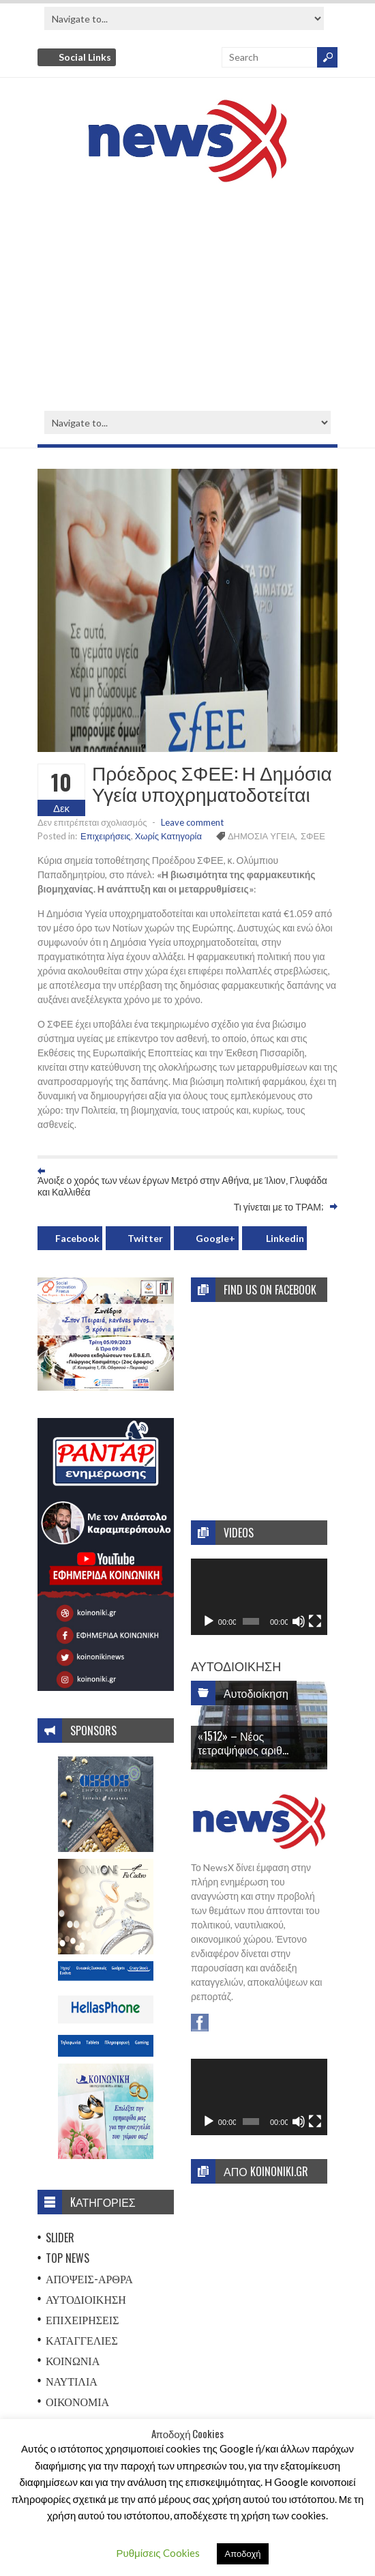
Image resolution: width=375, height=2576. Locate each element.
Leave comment (192, 822)
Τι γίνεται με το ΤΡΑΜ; (278, 1206)
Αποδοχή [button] (243, 2553)
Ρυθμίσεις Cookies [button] (158, 2553)
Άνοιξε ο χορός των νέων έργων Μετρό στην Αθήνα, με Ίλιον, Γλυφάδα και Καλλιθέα (182, 1185)
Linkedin (285, 1238)
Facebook (77, 1238)
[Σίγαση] (298, 1621)
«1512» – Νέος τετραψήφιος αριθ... (243, 1742)
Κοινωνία (73, 2360)
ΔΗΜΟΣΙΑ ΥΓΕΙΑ (261, 835)
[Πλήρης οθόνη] (315, 1621)
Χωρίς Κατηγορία (168, 835)
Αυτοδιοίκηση (86, 2299)
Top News (67, 2258)
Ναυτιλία (71, 2381)
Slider (60, 2237)
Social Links (85, 57)
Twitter (145, 1238)
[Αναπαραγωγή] (208, 1621)
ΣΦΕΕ (313, 835)
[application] (259, 1597)
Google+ (215, 1238)
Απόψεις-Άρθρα (89, 2278)
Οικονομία (77, 2401)
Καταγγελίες (82, 2340)
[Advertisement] (187, 298)
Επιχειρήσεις (105, 835)
